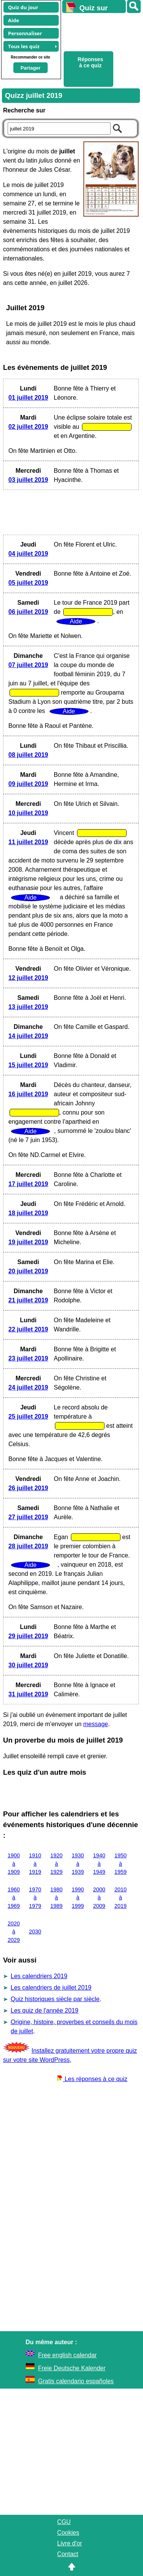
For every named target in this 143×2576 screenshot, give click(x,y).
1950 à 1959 (120, 1863)
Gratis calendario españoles (76, 2381)
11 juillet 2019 (28, 842)
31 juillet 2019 (28, 1694)
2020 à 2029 (14, 1931)
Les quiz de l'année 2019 (44, 2010)
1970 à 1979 (35, 1897)
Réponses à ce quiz (90, 62)
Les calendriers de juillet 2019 (51, 1987)
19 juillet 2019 (28, 1242)
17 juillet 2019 (28, 1184)
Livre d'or (69, 2543)
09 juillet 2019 (28, 784)
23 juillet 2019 (28, 1358)
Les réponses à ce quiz (92, 2079)
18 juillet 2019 (28, 1213)
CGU (64, 2522)
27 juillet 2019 (28, 1517)
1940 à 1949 (99, 1863)
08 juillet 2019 (28, 755)
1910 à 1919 (35, 1863)
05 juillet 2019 (28, 582)
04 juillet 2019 (28, 553)
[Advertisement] (99, 31)
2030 (35, 1931)
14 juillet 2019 (28, 1036)
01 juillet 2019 (28, 397)
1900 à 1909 (14, 1863)
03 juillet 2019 (28, 480)
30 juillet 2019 (28, 1665)
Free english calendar (67, 2355)
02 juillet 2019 (28, 426)
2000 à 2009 (99, 1897)
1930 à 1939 (78, 1863)
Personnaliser (25, 33)
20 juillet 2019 (28, 1271)
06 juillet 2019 (28, 612)
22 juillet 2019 (28, 1329)
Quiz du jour (23, 7)
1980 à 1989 (56, 1897)
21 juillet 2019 (28, 1300)
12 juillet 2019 (28, 978)
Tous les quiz (24, 46)
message (95, 1724)
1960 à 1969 (14, 1897)
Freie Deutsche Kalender (72, 2368)
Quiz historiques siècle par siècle (55, 1999)
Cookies (68, 2532)
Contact (67, 2554)
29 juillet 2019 (28, 1636)
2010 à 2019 (120, 1897)
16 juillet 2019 (28, 1094)
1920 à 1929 (56, 1863)
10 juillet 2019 (28, 813)
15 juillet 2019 (28, 1065)
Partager (31, 68)
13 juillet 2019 (28, 1007)
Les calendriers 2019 (39, 1976)
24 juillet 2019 (28, 1387)
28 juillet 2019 (28, 1546)
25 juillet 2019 (28, 1416)
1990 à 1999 (78, 1897)
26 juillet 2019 (28, 1488)
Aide (13, 20)
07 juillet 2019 (28, 665)
